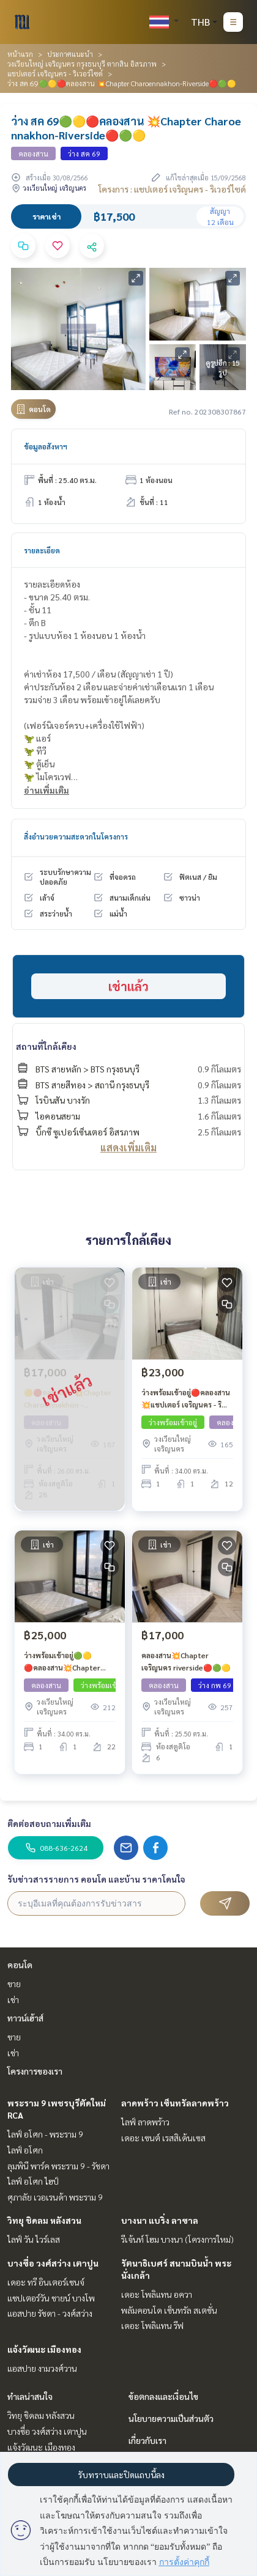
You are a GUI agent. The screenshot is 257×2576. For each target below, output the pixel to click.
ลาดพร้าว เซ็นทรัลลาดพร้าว (175, 2102)
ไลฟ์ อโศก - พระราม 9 (45, 2133)
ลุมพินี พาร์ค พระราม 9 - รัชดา (58, 2165)
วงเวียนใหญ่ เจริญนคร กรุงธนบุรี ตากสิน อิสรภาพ (82, 63)
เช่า (13, 1999)
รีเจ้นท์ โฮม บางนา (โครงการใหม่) (177, 2239)
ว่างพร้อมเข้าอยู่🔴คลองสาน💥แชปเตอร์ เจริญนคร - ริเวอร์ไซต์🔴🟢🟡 (185, 1399)
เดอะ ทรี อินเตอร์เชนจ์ (45, 2281)
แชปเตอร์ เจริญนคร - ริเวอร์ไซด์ (55, 73)
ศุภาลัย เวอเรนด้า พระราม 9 (55, 2196)
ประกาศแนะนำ (70, 54)
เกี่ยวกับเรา (147, 2440)
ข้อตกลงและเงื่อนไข (163, 2396)
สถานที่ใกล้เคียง (46, 1046)
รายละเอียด (42, 550)
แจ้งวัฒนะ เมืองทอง (44, 2349)
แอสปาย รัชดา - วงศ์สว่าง (49, 2313)
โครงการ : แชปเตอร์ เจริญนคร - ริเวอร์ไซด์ (172, 188)
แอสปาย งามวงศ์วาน (42, 2368)
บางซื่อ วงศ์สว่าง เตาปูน (53, 2262)
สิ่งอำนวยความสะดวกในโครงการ (76, 836)
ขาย (14, 1983)
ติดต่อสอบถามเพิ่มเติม (49, 1823)
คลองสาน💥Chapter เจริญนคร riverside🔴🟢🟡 (186, 1661)
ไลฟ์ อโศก (25, 2149)
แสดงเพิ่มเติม (128, 1147)
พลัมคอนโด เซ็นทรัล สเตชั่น (169, 2310)
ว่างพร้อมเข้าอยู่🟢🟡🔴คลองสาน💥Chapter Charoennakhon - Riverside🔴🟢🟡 (62, 1662)
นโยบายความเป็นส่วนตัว (171, 2418)
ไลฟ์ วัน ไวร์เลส (33, 2239)
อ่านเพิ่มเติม (46, 789)
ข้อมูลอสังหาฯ (45, 446)
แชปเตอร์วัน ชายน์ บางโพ (51, 2297)
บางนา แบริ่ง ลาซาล (159, 2220)
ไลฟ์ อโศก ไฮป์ (33, 2181)
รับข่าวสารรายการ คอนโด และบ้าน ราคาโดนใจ (96, 1878)
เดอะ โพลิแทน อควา (156, 2294)
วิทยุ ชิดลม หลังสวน (44, 2220)
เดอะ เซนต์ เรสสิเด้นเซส (163, 2137)
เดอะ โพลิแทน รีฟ (152, 2325)
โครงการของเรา (34, 2070)
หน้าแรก (20, 54)
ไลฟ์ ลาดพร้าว (145, 2121)
